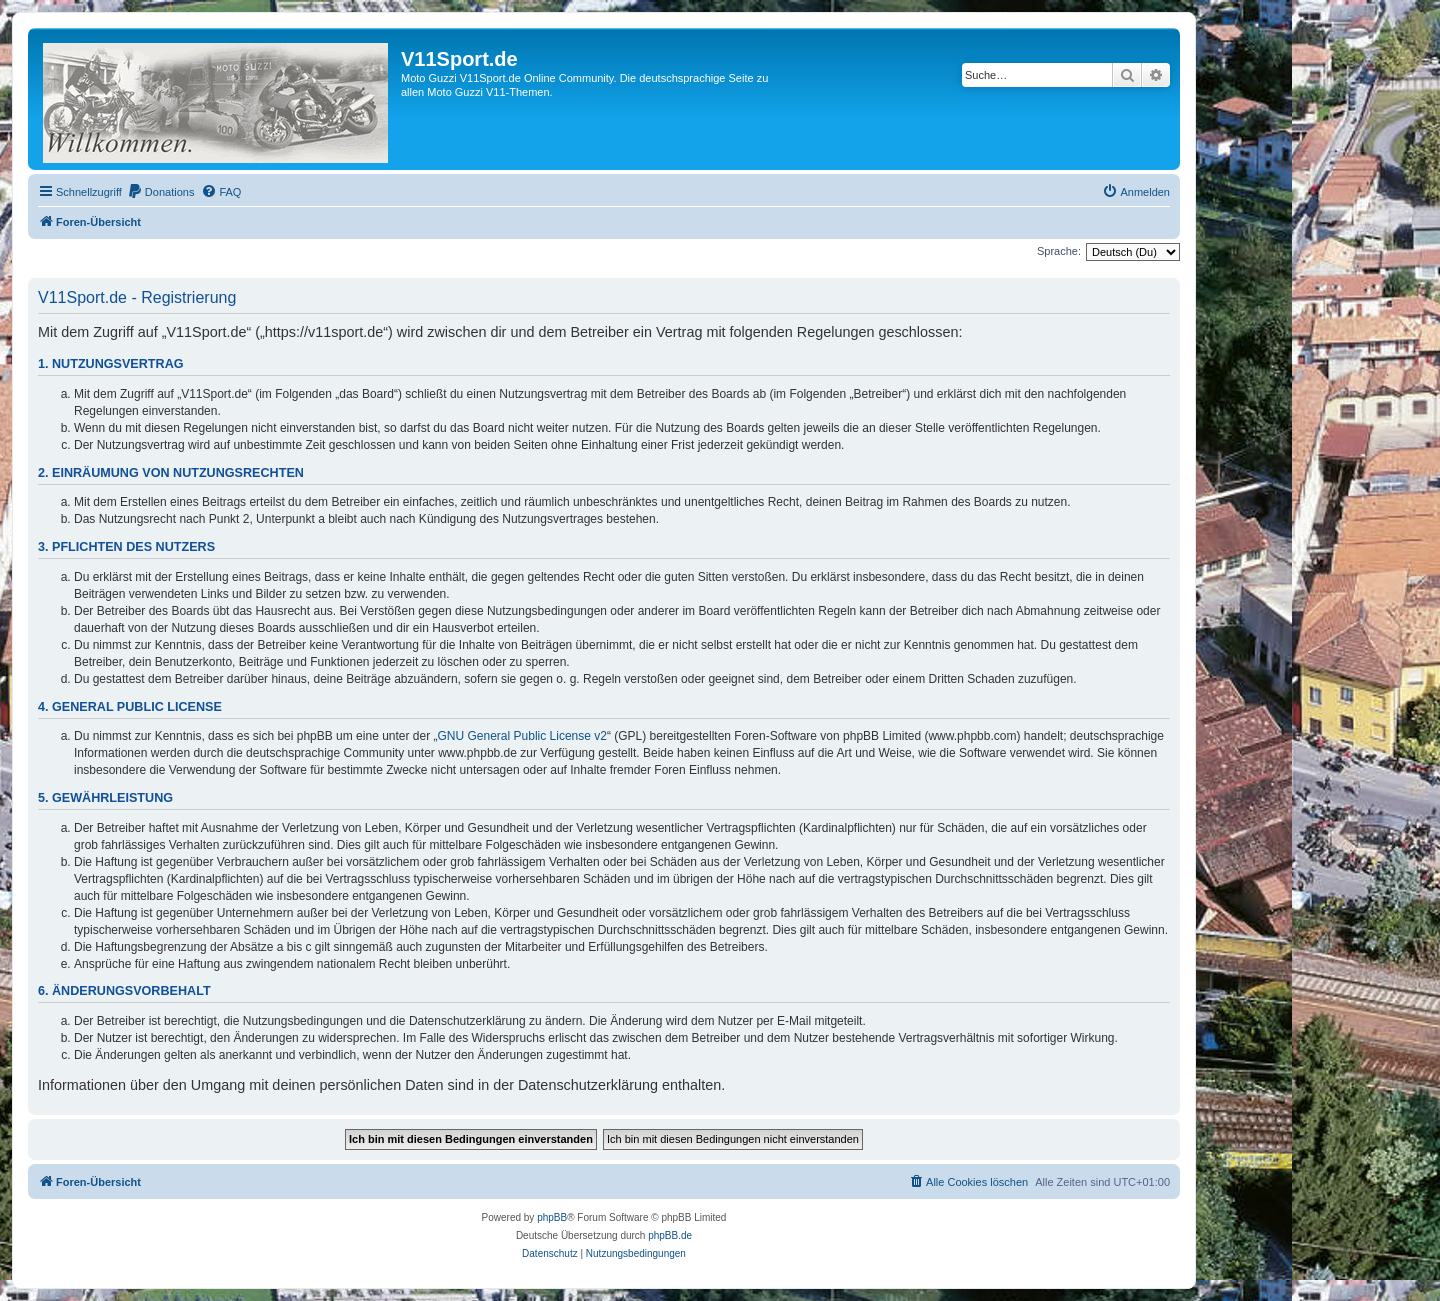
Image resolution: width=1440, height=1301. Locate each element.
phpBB (552, 1217)
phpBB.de (670, 1235)
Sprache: (1059, 251)
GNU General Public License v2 (522, 736)
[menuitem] (161, 192)
